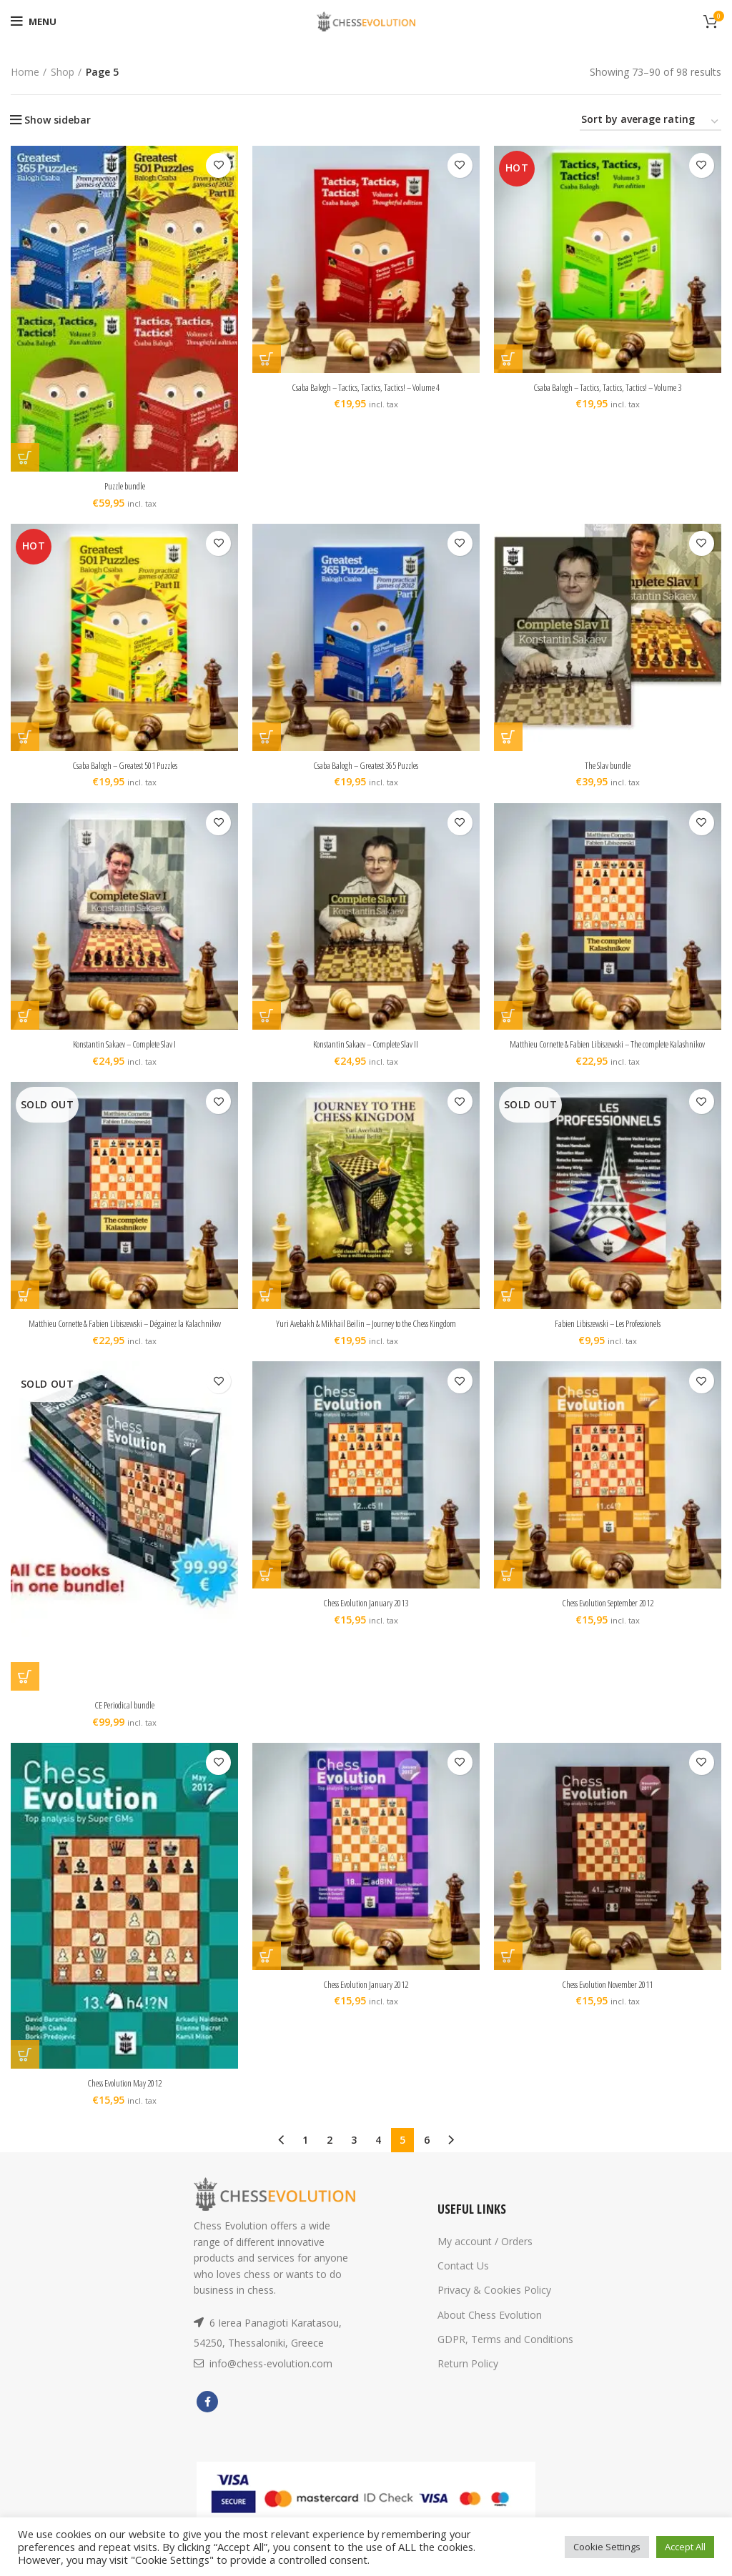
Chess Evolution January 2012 (366, 1997)
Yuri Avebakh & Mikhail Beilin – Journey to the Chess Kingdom (366, 1337)
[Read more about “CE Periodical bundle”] (25, 1690)
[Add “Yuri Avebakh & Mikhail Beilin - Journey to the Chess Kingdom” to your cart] (266, 1309)
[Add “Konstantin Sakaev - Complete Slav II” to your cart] (266, 1016)
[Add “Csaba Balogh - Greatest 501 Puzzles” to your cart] (25, 736)
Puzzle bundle (124, 485)
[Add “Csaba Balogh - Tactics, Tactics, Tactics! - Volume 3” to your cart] (508, 358)
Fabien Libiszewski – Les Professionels (608, 1337)
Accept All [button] (685, 2546)
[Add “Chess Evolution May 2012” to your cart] (25, 2068)
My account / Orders (485, 2255)
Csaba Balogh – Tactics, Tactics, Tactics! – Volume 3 (608, 387)
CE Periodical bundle (125, 1719)
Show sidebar (57, 120)
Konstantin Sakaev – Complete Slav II (366, 1044)
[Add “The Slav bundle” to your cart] (508, 736)
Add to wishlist (218, 165)
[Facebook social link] (207, 2416)
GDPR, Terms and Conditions (505, 2353)
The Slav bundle (607, 765)
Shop (62, 72)
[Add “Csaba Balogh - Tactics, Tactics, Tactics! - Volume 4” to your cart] (266, 358)
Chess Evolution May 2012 (125, 2097)
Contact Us (463, 2280)
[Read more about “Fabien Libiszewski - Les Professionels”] (508, 1309)
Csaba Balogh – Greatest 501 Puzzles (124, 765)
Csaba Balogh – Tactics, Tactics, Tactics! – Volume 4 (366, 387)
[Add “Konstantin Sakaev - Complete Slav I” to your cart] (25, 1016)
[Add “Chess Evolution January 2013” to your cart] (266, 1588)
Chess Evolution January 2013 (366, 1616)
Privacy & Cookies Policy (494, 2304)
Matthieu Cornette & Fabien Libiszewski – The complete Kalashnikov (607, 1051)
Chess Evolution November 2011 (608, 1997)
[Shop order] (650, 122)
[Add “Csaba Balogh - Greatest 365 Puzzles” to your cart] (266, 736)
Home (25, 72)
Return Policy (467, 2377)
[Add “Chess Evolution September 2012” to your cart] (508, 1588)
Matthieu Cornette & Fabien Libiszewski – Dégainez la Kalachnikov (124, 1337)
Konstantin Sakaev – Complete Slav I (124, 1044)
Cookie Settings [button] (606, 2546)
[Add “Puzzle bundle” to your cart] (25, 457)
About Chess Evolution (489, 2328)
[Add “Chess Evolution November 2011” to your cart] (508, 1969)
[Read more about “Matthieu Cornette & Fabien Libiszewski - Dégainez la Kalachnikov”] (25, 1309)
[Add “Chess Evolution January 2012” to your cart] (266, 1969)
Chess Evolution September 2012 (607, 1616)
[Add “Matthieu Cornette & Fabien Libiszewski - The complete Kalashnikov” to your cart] (508, 1016)
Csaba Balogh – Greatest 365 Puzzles (366, 765)
